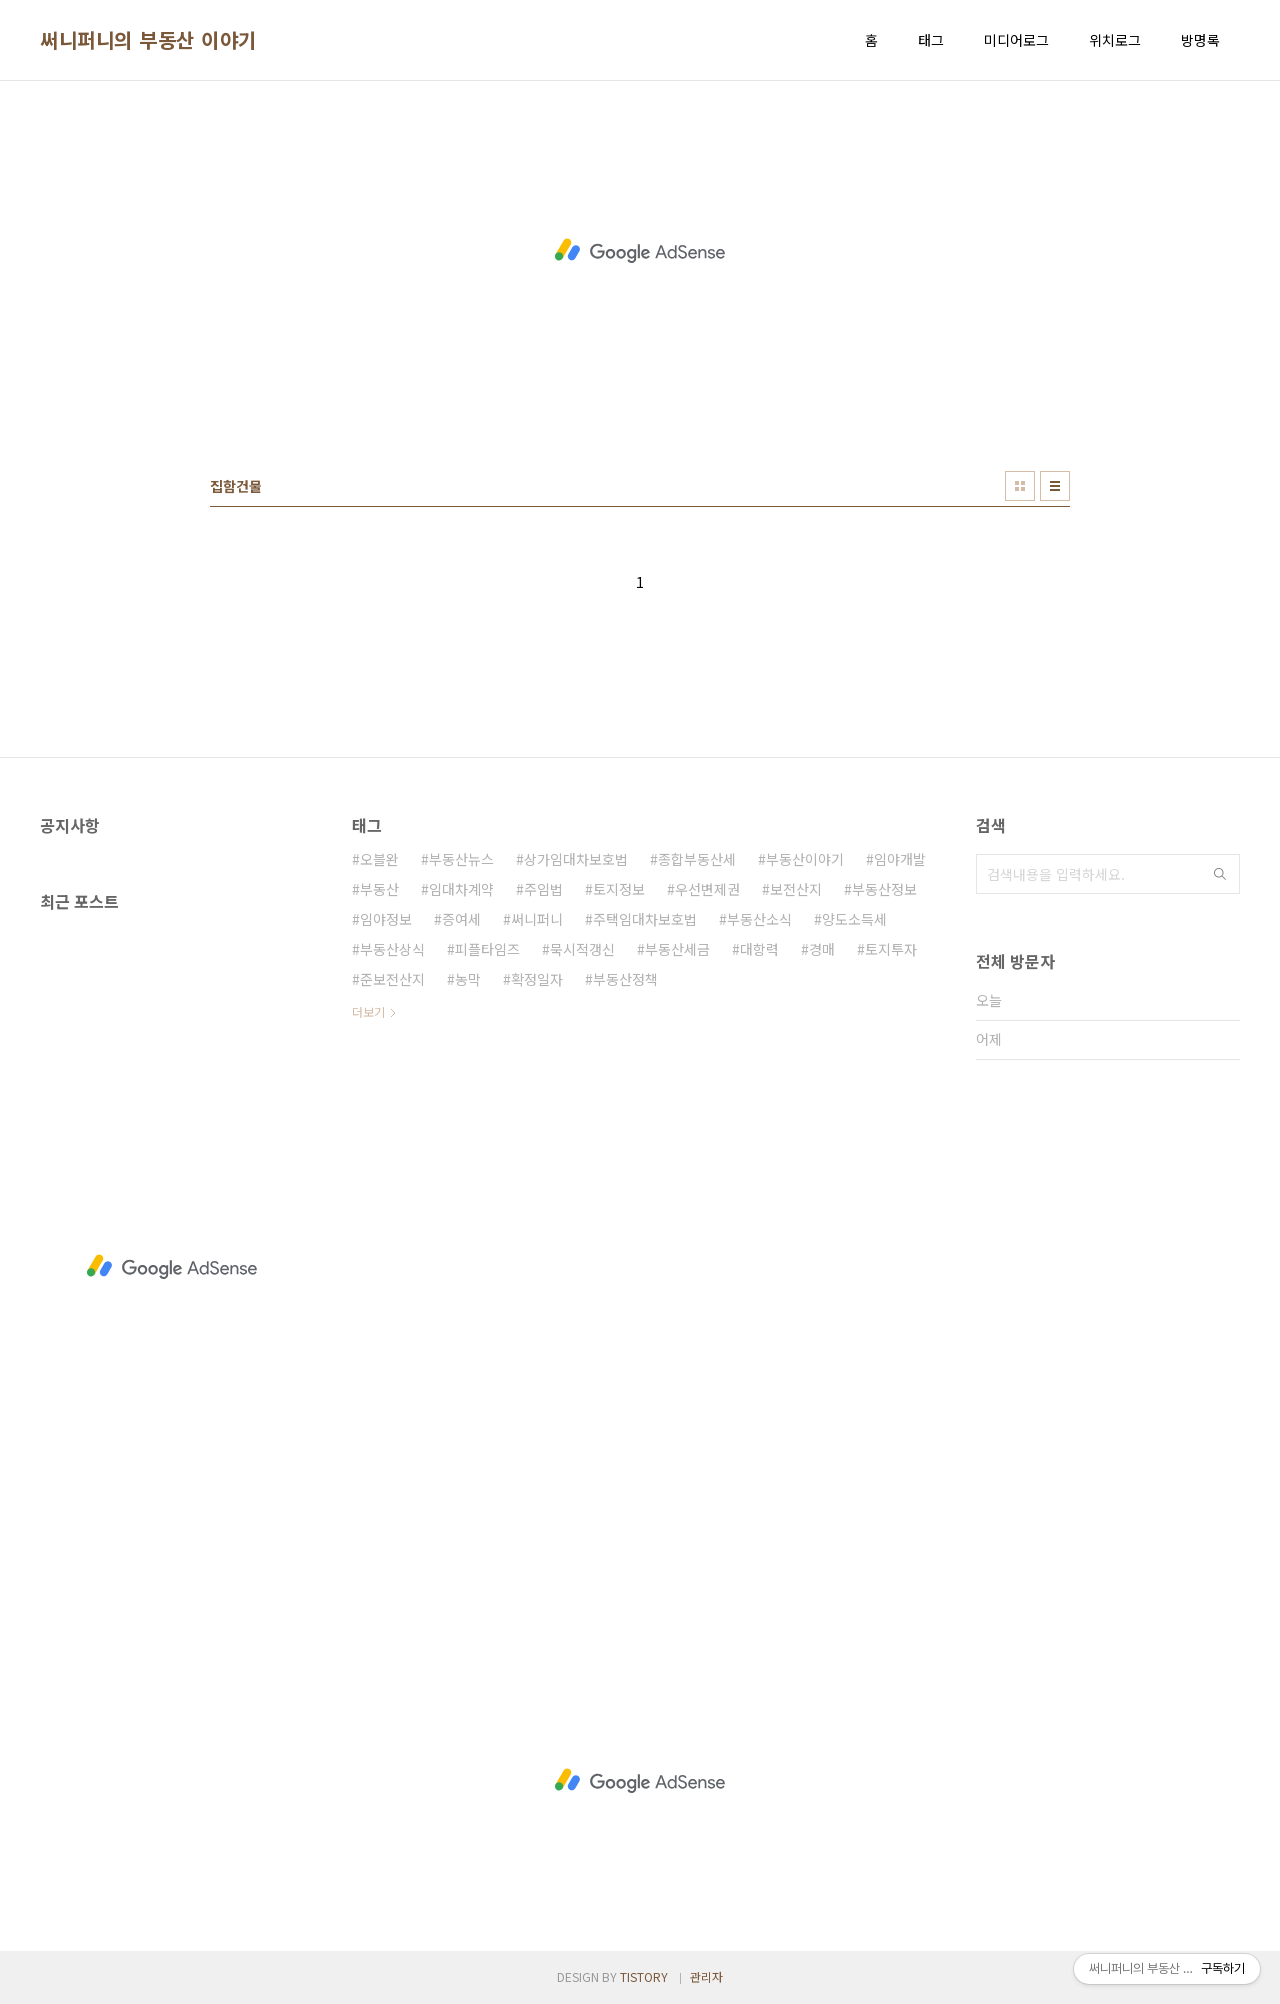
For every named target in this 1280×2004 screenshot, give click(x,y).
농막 (468, 979)
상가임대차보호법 (576, 859)
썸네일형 (1020, 486)
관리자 (706, 1976)
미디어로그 (1016, 40)
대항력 (759, 949)
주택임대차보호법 (645, 919)
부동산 (379, 889)
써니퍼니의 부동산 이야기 (148, 40)
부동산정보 (884, 889)
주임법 (543, 889)
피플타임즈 (487, 949)
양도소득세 (854, 919)
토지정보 (619, 889)
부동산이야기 (805, 859)
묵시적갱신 (582, 949)
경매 (822, 949)
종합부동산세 (697, 859)
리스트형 (1055, 486)
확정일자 (537, 979)
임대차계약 (461, 889)
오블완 (379, 859)
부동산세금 (677, 949)
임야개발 (900, 859)
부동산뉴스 (461, 859)
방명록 (1200, 40)
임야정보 (386, 919)
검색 (1220, 874)
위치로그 (1115, 40)
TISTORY (644, 1976)
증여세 (461, 919)
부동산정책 (625, 979)
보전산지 (796, 889)
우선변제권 (707, 889)
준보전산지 (392, 979)
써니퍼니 (537, 919)
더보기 (368, 1011)
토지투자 (891, 949)
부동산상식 (392, 949)
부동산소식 (759, 919)
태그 (931, 40)
